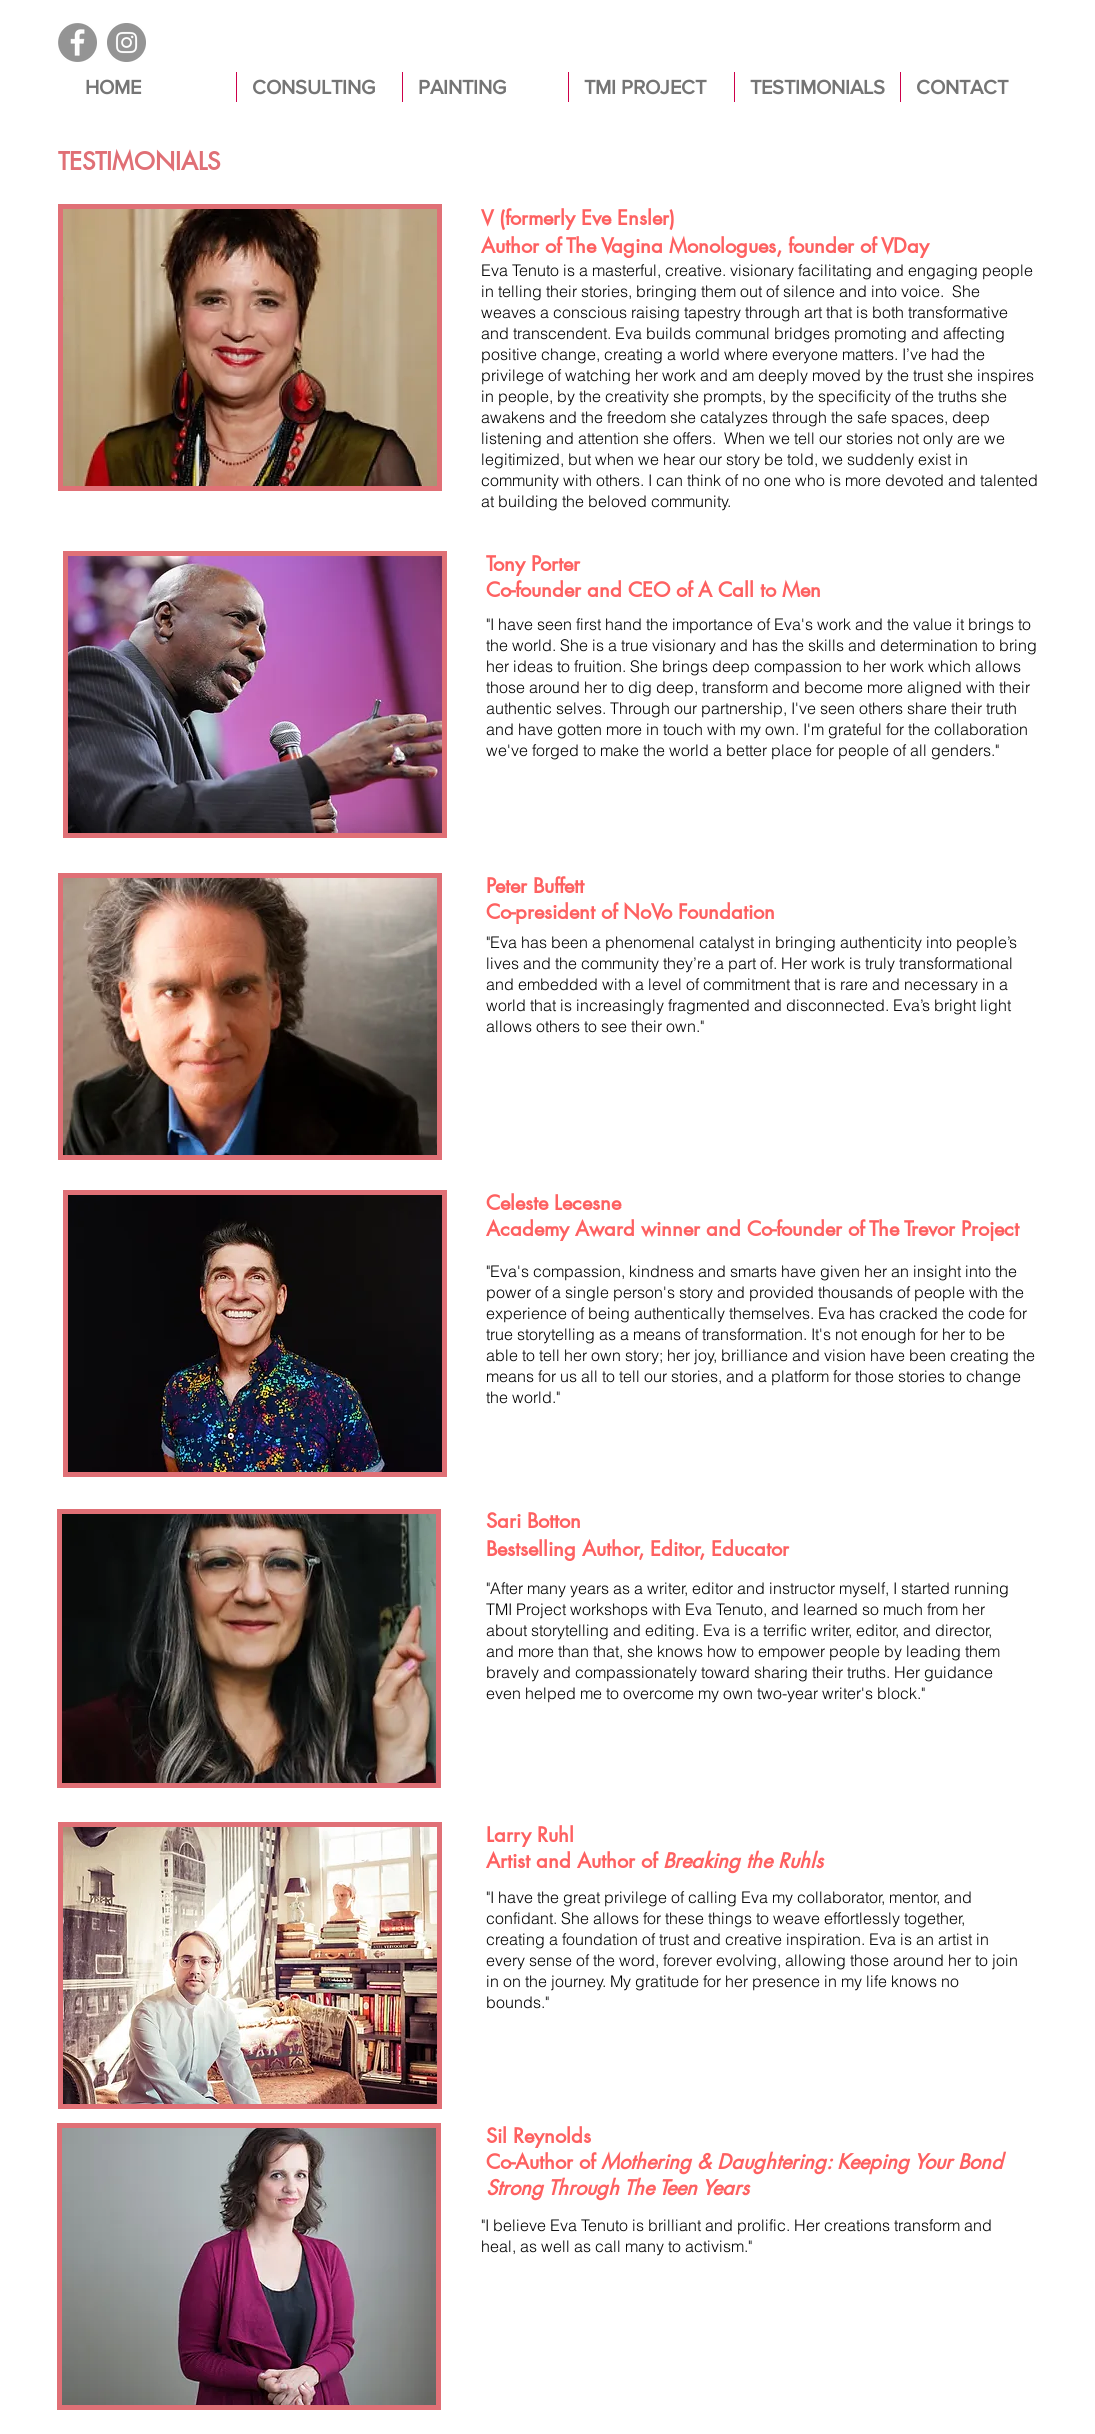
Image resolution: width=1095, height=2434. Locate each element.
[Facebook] (77, 42)
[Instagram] (126, 42)
